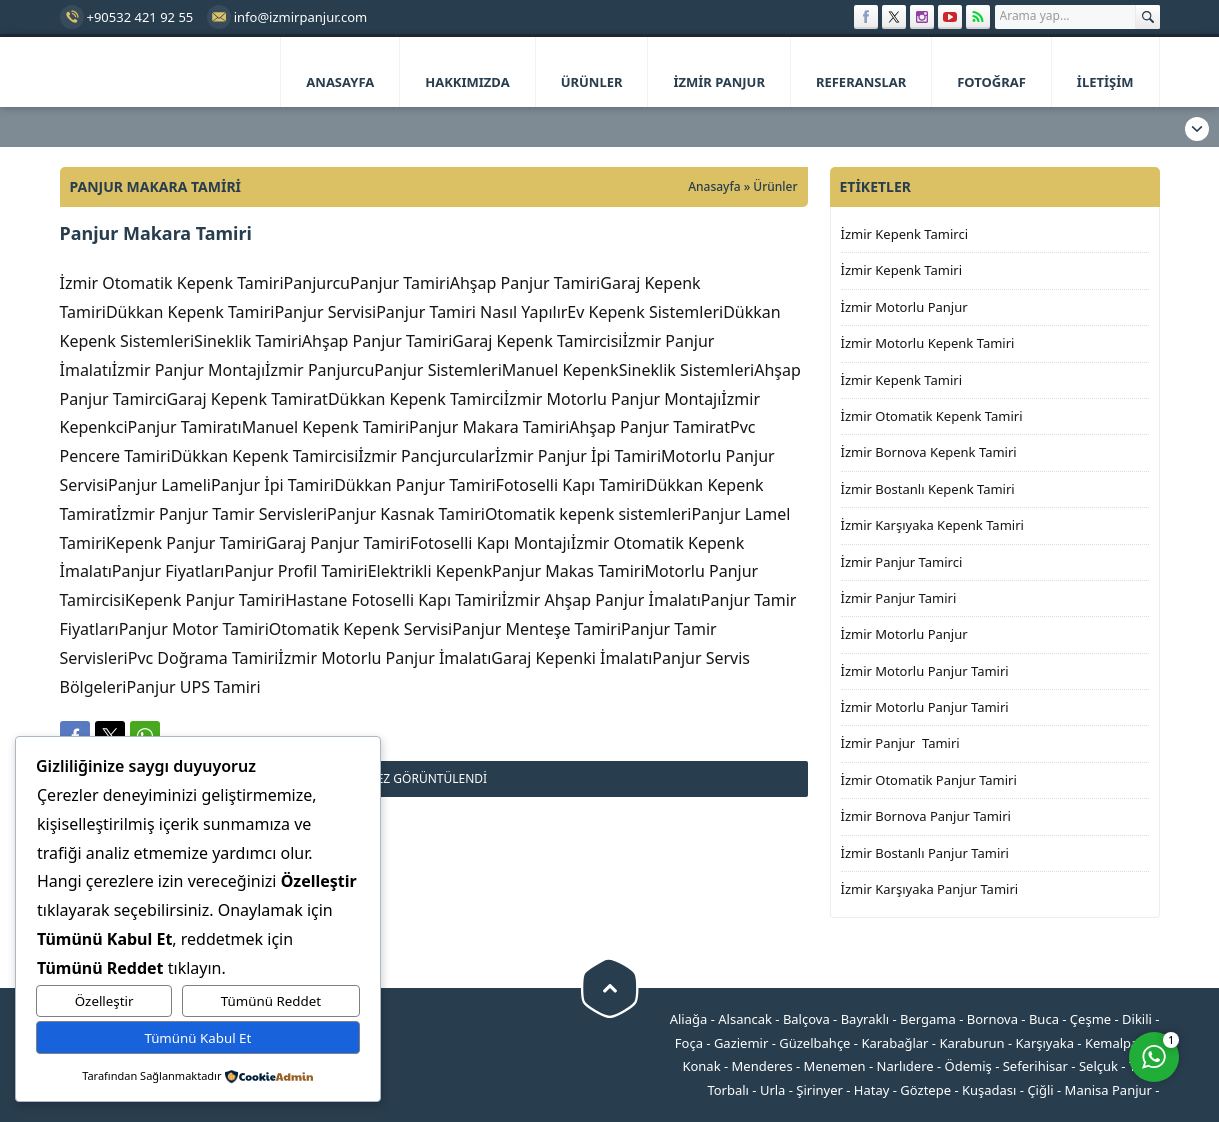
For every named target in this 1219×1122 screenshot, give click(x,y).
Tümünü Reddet (271, 1001)
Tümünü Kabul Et (197, 1038)
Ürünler (775, 186)
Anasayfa (714, 186)
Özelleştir (104, 1001)
